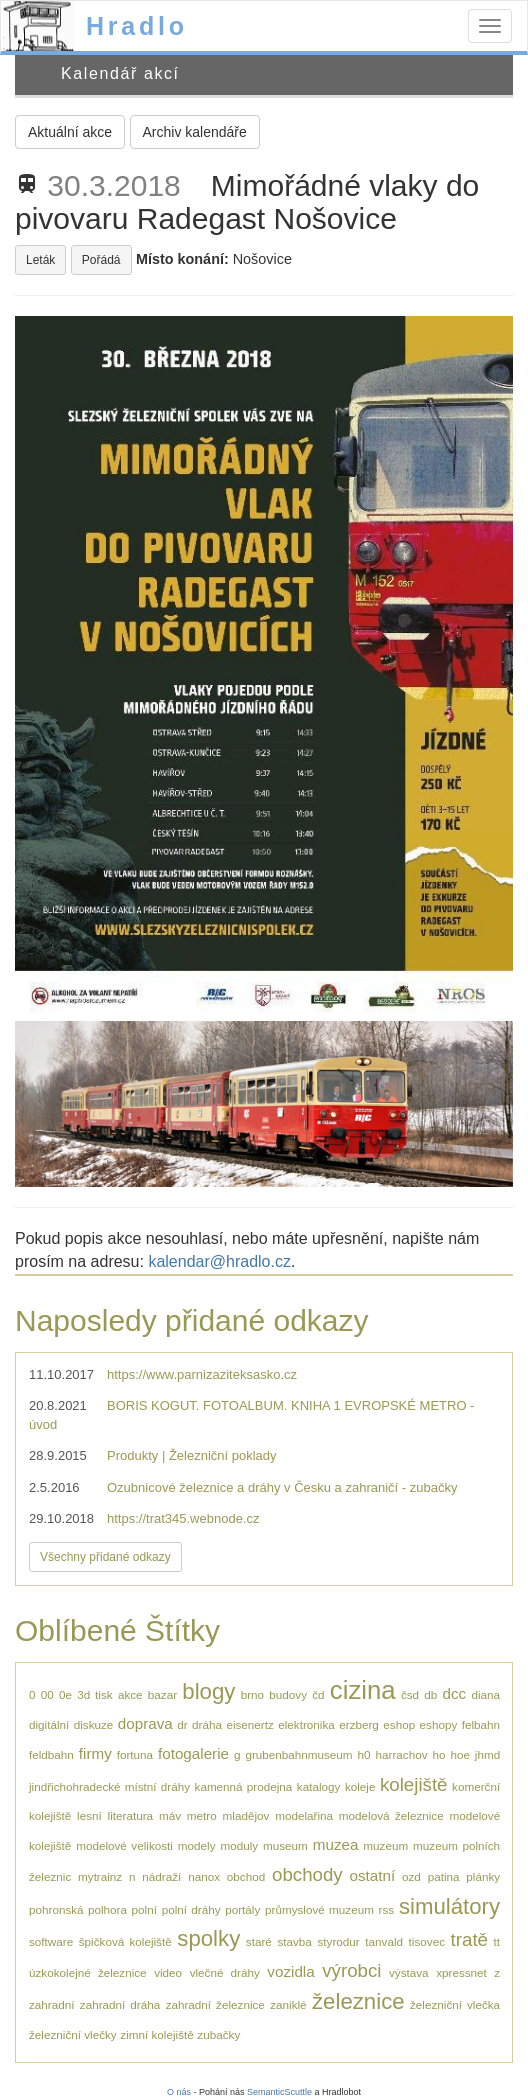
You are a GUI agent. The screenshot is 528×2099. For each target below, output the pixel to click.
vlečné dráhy (225, 1972)
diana (485, 1694)
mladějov (246, 1815)
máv (170, 1815)
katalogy (319, 1786)
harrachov (402, 1754)
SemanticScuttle (279, 2092)
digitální (49, 1724)
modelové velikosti (124, 1845)
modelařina (304, 1815)
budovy (288, 1694)
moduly (239, 1845)
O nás (179, 2092)
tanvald (384, 1941)
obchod (246, 1876)
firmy (95, 1753)
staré (259, 1941)
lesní (89, 1815)
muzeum (385, 1845)
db (430, 1694)
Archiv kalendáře (195, 132)
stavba (294, 1941)
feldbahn (51, 1754)
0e (65, 1694)
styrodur (338, 1941)
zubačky (218, 2034)
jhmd (487, 1754)
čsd (410, 1694)
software (51, 1941)
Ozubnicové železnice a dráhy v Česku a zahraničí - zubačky (282, 1487)
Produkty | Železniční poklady (192, 1455)
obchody (307, 1874)
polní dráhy (191, 1909)
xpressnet (461, 1972)
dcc (455, 1693)
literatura (130, 1815)
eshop (399, 1724)
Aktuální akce (70, 132)
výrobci (351, 1970)
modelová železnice (391, 1815)
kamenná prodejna (244, 1786)
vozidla (290, 1971)
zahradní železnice (215, 2004)
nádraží (161, 1876)
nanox (204, 1876)
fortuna (135, 1754)
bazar (162, 1694)
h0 (364, 1754)
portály (242, 1909)
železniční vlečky (73, 2034)
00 (47, 1694)
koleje (360, 1786)
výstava (409, 1972)
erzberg (359, 1724)
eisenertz (249, 1724)
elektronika (306, 1724)
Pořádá (101, 260)
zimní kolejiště (156, 2034)
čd (318, 1694)
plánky (483, 1876)
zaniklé (288, 2004)
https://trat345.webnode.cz (183, 1518)
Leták (40, 260)
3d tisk (94, 1694)
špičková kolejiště (125, 1941)
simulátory (449, 1906)
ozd (411, 1876)
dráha (207, 1724)
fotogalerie (193, 1753)
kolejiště (414, 1784)
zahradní (51, 2004)
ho (438, 1754)
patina (444, 1876)
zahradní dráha (120, 2004)
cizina (363, 1690)
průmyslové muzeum (319, 1909)
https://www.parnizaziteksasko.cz (202, 1374)
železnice (358, 2001)
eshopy (439, 1724)
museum (285, 1845)
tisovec (427, 1941)
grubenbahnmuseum (298, 1754)
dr (182, 1724)
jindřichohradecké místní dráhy (109, 1786)
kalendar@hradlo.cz (219, 1261)
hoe (460, 1754)
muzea (336, 1844)
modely (197, 1845)
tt (497, 1941)
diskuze (94, 1724)
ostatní (373, 1875)
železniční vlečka (455, 2004)
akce (130, 1694)
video (168, 1972)
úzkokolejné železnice (88, 1972)
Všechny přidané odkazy (105, 1557)
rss (387, 1909)
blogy (208, 1691)
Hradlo (137, 26)
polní (144, 1909)
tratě (469, 1939)
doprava (145, 1723)
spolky (208, 1938)
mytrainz (100, 1876)
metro (202, 1815)
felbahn (481, 1724)
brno (252, 1694)
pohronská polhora (78, 1909)
